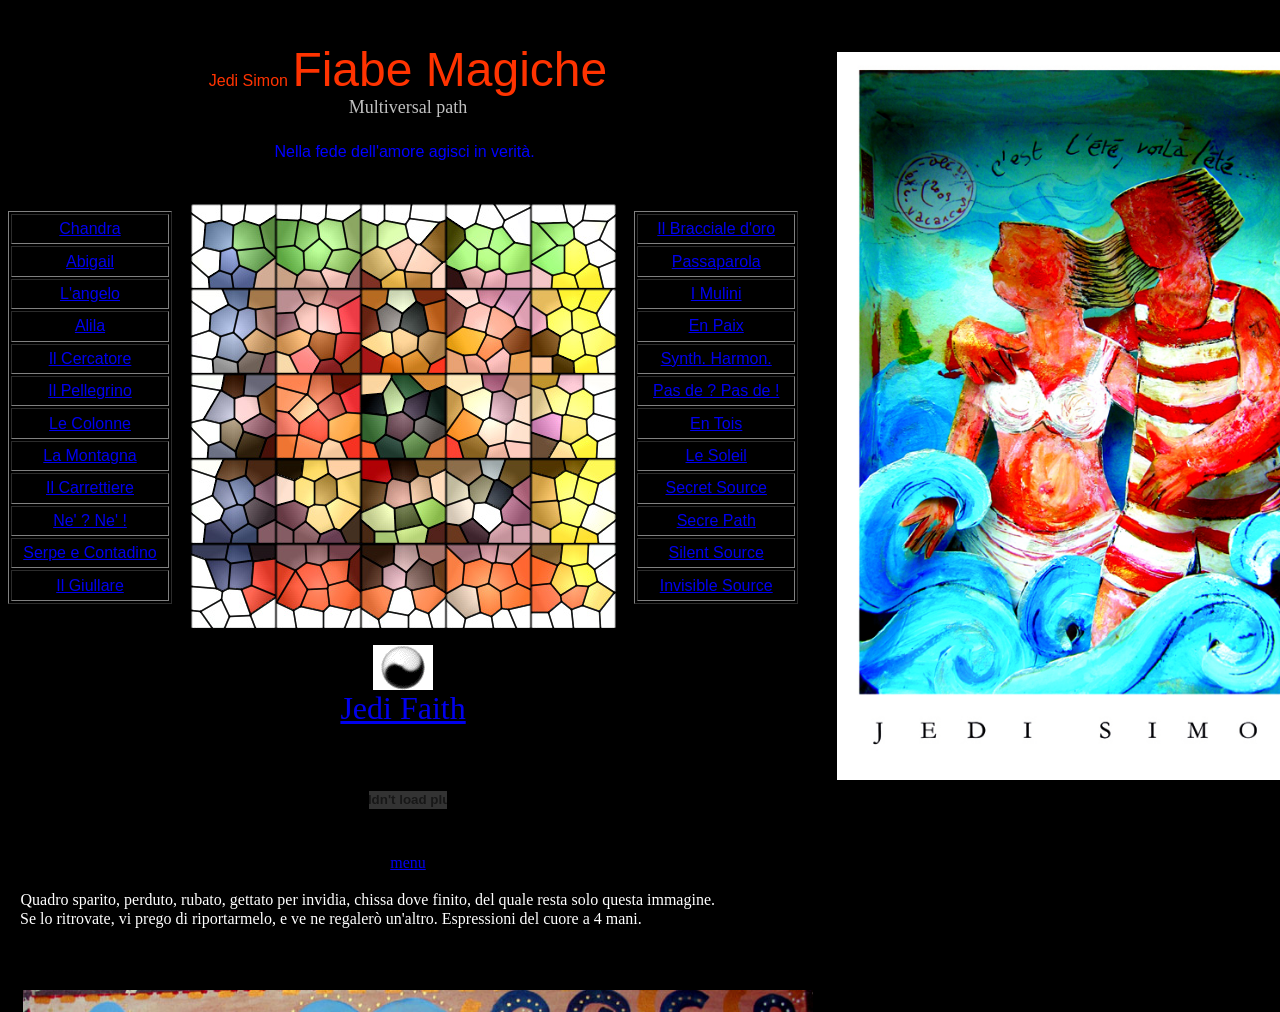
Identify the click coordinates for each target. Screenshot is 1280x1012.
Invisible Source (716, 585)
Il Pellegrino (90, 390)
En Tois (716, 423)
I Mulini (716, 293)
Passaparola (716, 261)
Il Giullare (90, 585)
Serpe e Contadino (89, 552)
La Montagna (89, 455)
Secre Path (716, 520)
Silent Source (716, 552)
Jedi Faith (402, 708)
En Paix (716, 325)
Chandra (89, 228)
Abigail (90, 261)
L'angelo (90, 293)
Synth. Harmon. (716, 358)
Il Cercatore (90, 358)
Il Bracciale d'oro (716, 228)
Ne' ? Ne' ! (90, 520)
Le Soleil (716, 455)
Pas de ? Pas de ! (716, 390)
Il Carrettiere (90, 487)
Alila (90, 325)
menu (408, 862)
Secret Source (716, 487)
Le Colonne (90, 423)
